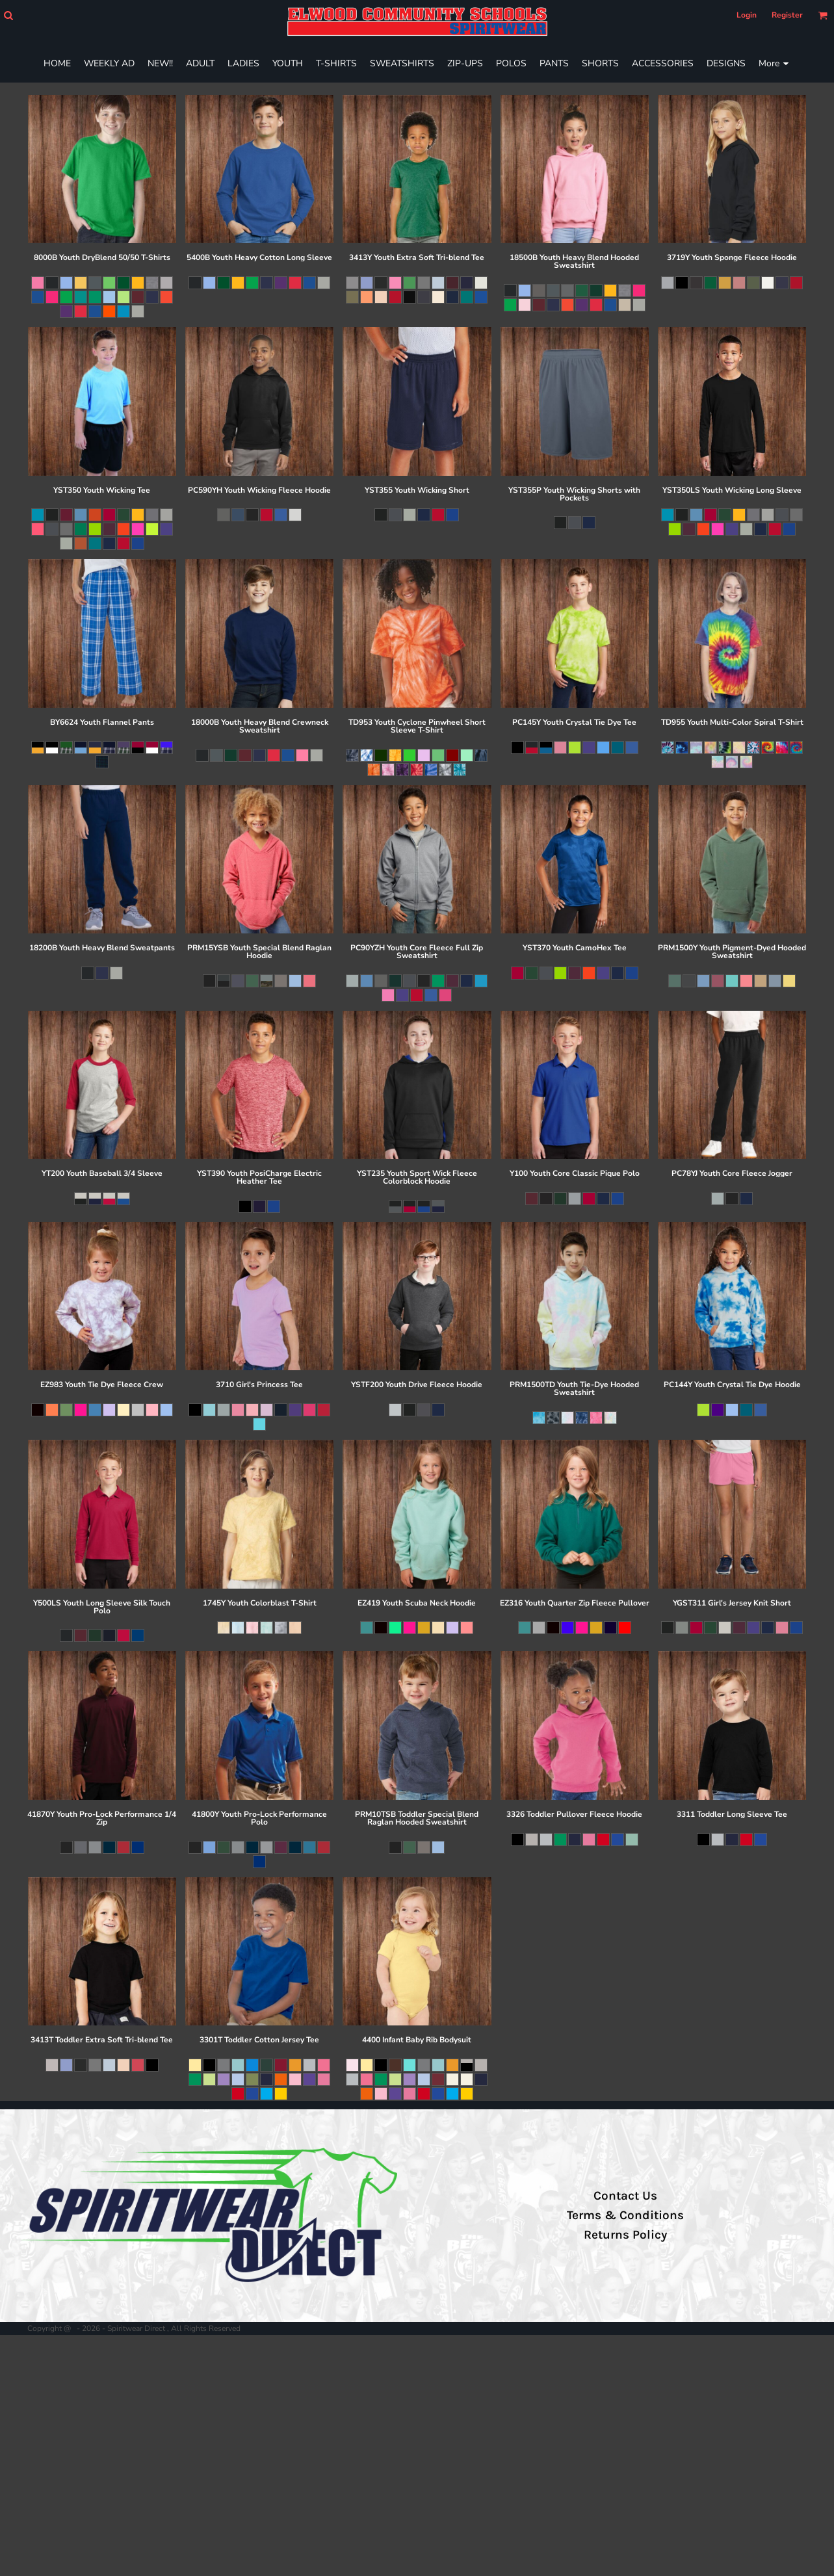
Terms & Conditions (625, 2215)
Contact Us (625, 2196)
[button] (8, 15)
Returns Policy (625, 2235)
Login (746, 15)
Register (787, 15)
